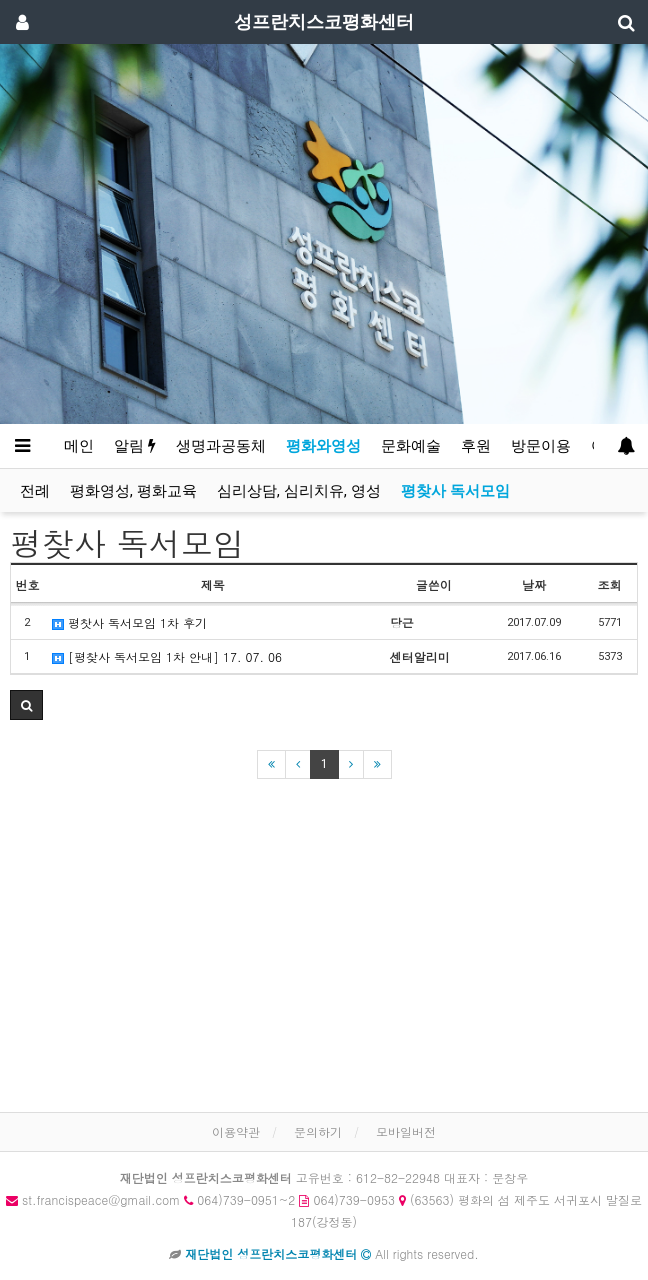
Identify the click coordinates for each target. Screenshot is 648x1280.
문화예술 (411, 446)
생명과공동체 (221, 446)
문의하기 (318, 1131)
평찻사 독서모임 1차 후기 (129, 622)
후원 (476, 446)
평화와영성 (323, 446)
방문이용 (541, 446)
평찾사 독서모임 (455, 491)
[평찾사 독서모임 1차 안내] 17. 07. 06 (167, 656)
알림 (135, 446)
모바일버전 (406, 1131)
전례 (35, 491)
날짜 (534, 584)
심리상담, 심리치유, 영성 (299, 491)
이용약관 (236, 1131)
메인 (79, 446)
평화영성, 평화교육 (133, 491)
